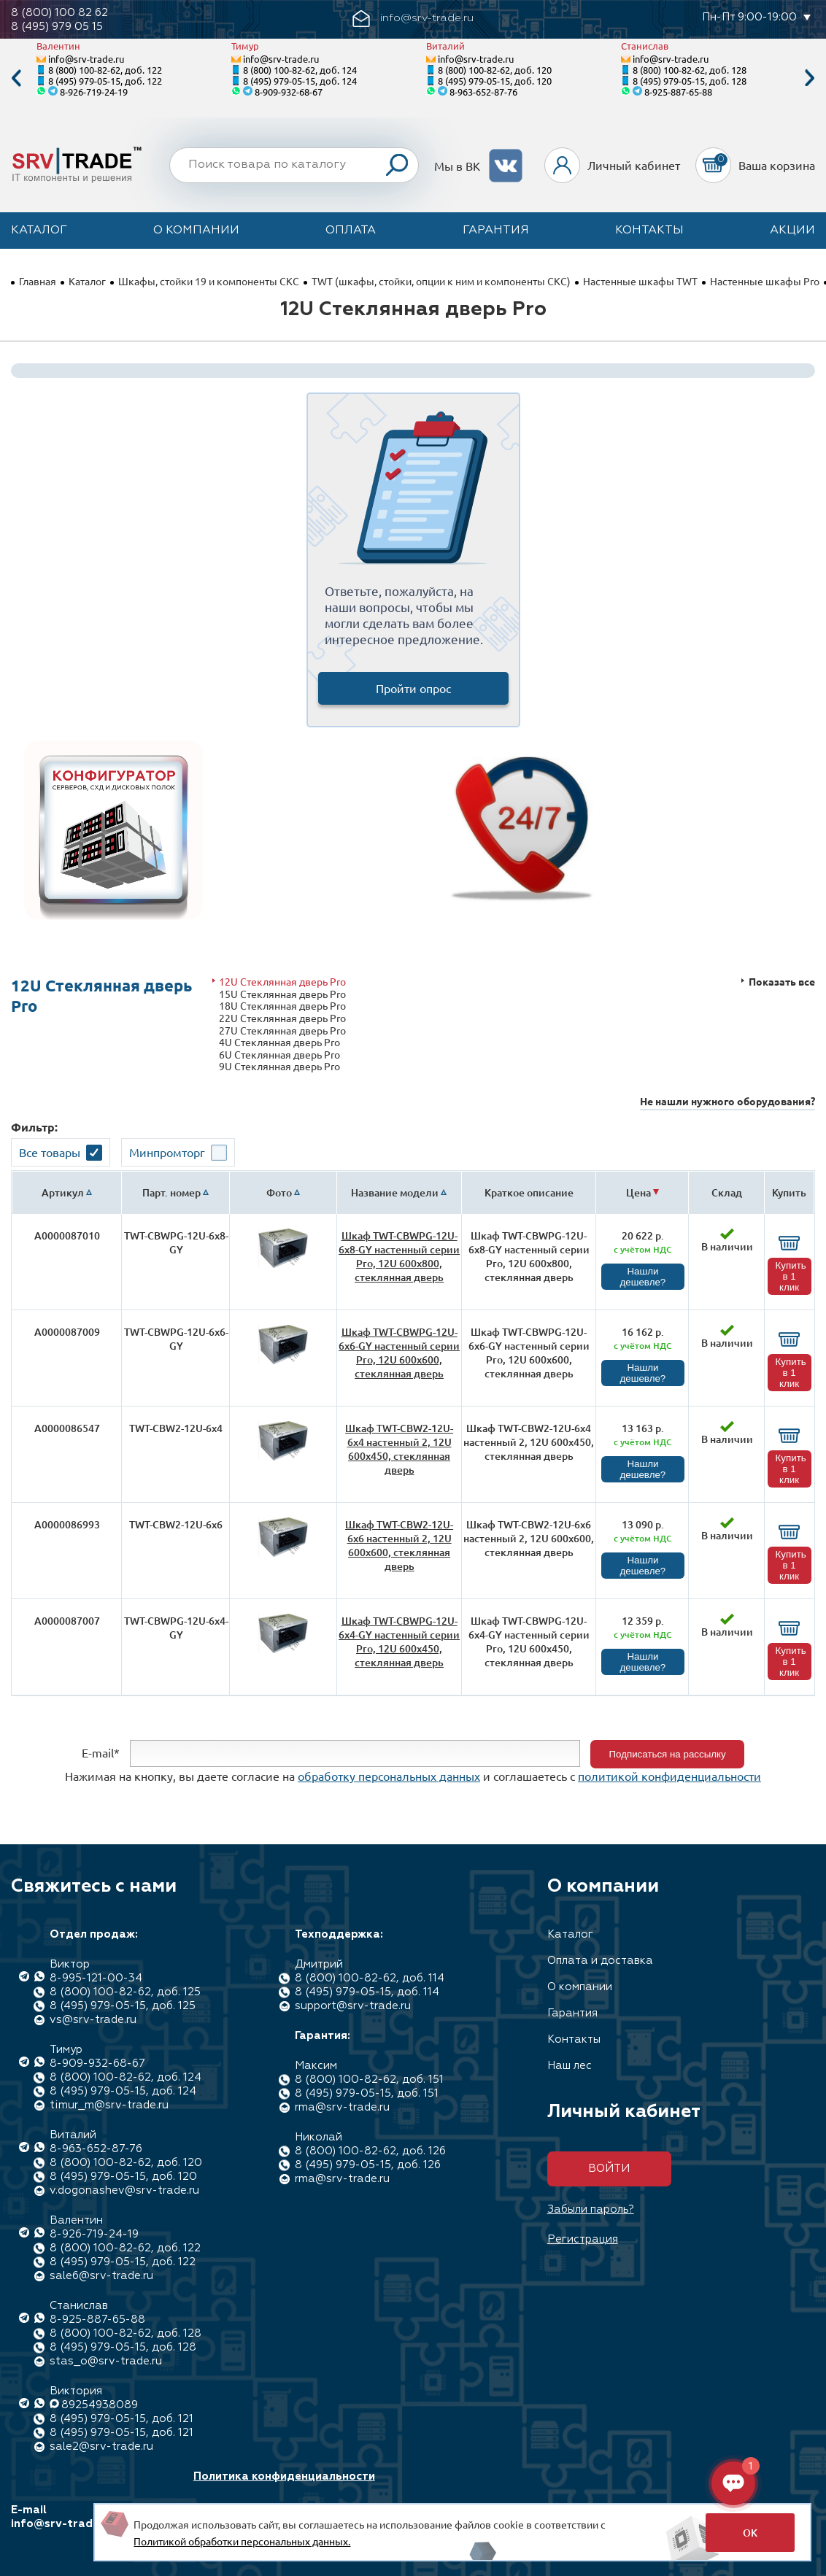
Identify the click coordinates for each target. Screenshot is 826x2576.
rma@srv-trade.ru (342, 2107)
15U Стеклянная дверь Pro (282, 994)
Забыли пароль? (590, 2209)
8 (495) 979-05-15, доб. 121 (121, 2418)
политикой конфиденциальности (669, 1775)
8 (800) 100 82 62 (59, 12)
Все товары (49, 1152)
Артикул (63, 1192)
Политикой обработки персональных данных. (242, 2541)
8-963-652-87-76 (483, 91)
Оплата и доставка (600, 1960)
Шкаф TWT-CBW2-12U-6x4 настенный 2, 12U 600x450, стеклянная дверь (399, 1449)
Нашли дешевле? (643, 1277)
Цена (638, 1192)
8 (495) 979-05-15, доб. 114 (367, 1992)
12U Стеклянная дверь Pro (282, 981)
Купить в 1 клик (791, 1276)
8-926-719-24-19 (94, 91)
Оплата (350, 230)
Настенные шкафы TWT (640, 280)
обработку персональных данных (389, 1775)
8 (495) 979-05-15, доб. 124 (300, 80)
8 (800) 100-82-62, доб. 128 (689, 69)
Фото (279, 1192)
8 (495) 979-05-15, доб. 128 (689, 80)
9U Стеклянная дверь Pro (279, 1066)
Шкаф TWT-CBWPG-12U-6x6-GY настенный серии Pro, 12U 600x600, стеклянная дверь (399, 1352)
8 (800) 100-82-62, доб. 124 (300, 69)
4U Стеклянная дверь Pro (279, 1042)
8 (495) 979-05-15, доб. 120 (495, 80)
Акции (792, 230)
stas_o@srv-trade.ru (106, 2361)
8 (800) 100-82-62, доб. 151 (369, 2079)
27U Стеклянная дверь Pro (282, 1030)
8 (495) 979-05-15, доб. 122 (105, 80)
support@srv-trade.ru (353, 2005)
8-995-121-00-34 (96, 1978)
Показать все (782, 981)
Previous (16, 78)
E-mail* (101, 1752)
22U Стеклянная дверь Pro (282, 1018)
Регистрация (582, 2239)
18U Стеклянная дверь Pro (282, 1005)
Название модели (395, 1192)
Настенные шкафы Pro (764, 280)
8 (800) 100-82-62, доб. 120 (495, 69)
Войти (609, 2168)
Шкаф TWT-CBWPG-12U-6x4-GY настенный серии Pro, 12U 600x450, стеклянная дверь (399, 1641)
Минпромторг (167, 1152)
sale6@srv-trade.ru (101, 2275)
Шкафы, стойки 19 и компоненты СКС (208, 280)
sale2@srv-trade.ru (101, 2446)
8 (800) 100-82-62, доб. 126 (370, 2151)
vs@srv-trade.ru (93, 2019)
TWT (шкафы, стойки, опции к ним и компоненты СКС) (441, 280)
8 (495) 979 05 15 (57, 26)
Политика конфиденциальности (284, 2476)
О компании (196, 230)
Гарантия (496, 230)
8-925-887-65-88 (678, 91)
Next (810, 78)
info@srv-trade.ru (86, 59)
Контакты (649, 230)
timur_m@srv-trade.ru (109, 2105)
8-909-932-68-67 (289, 91)
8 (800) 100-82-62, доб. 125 (125, 1992)
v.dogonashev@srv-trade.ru (124, 2190)
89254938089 (99, 2404)
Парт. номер (171, 1192)
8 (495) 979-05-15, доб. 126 (368, 2164)
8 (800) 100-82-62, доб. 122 (105, 69)
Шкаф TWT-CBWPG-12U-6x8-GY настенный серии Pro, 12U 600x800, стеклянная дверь (399, 1256)
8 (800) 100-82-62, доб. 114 (369, 1978)
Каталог (39, 230)
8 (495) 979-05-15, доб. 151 (367, 2093)
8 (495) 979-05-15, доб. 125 (123, 2005)
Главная (37, 280)
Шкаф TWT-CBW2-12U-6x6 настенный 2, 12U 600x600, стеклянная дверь (399, 1545)
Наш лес (569, 2065)
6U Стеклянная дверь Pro (279, 1054)
